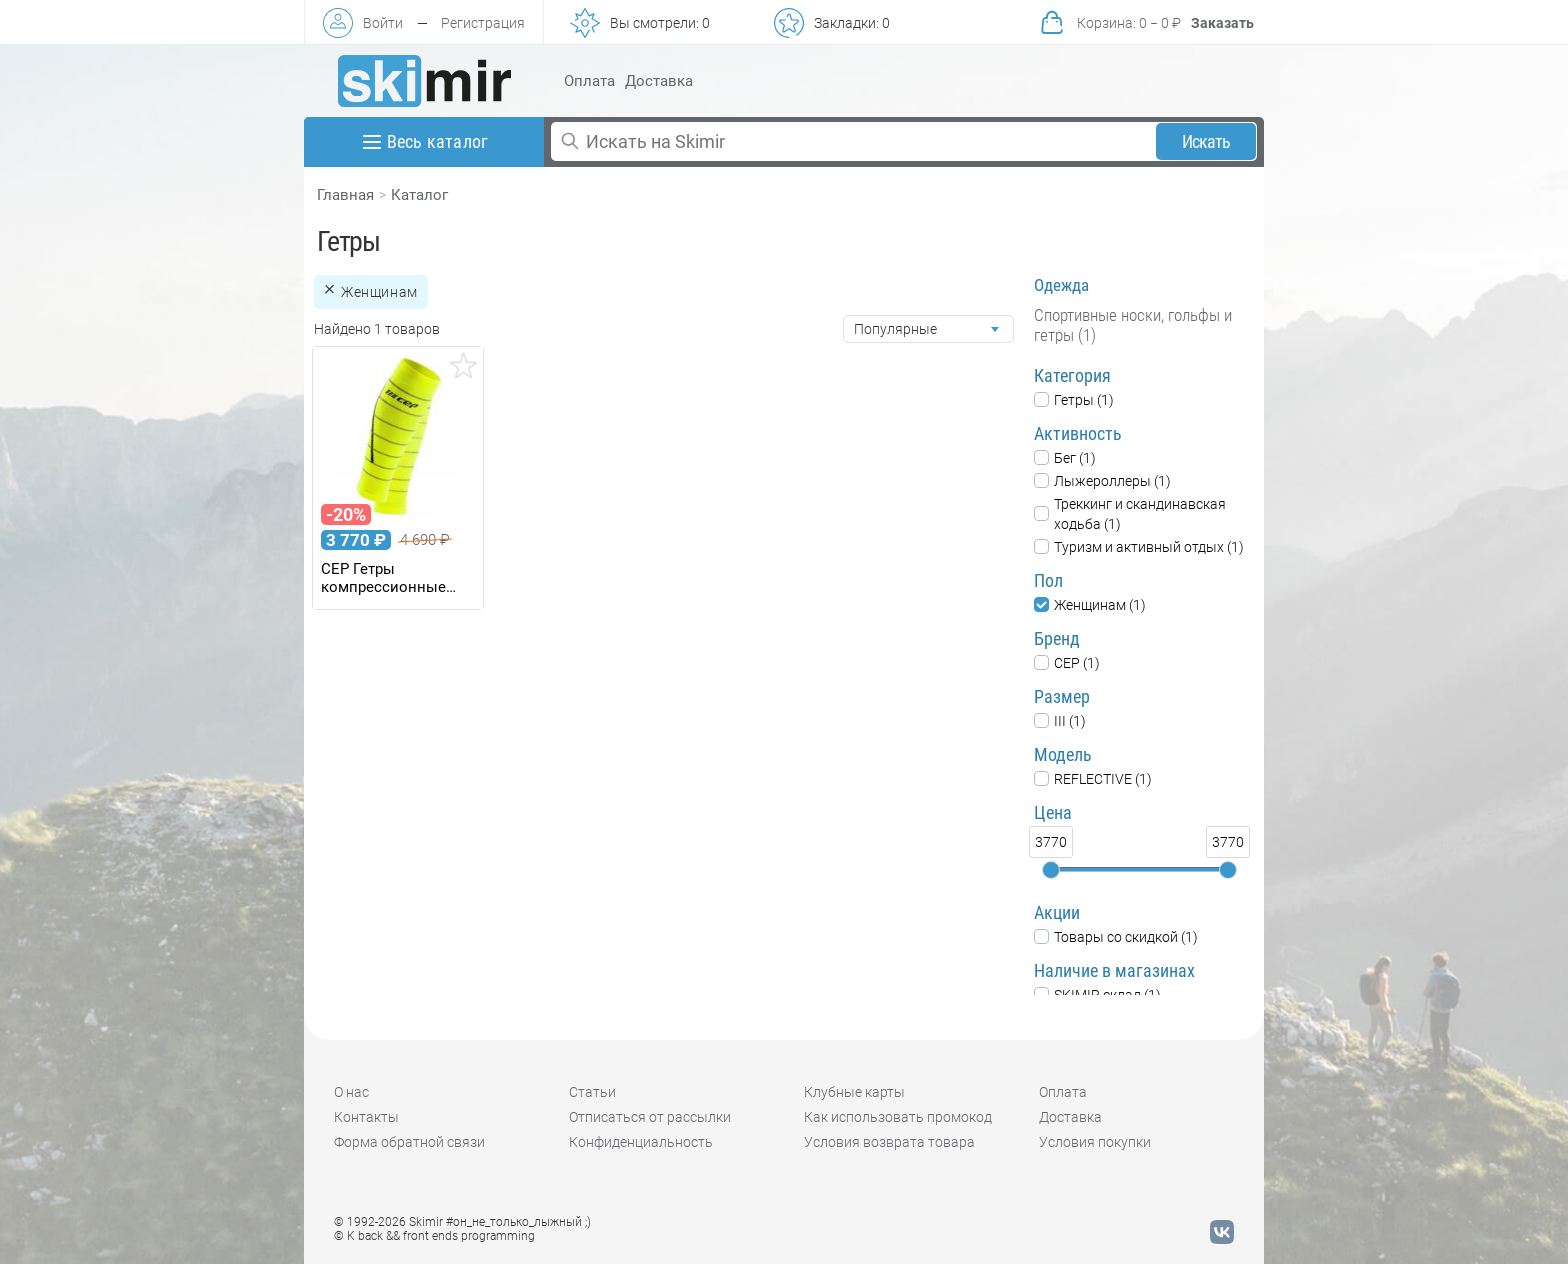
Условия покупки (1095, 1142)
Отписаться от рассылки (650, 1117)
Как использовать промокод (898, 1117)
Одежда (1061, 285)
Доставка (659, 81)
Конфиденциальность (641, 1142)
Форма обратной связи (409, 1142)
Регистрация (483, 23)
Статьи (592, 1092)
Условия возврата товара (889, 1142)
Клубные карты (854, 1092)
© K (434, 1236)
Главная (345, 195)
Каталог (419, 195)
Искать (1206, 141)
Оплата (589, 81)
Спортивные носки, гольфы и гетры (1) (1133, 325)
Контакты (366, 1117)
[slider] (1051, 870)
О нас (351, 1092)
